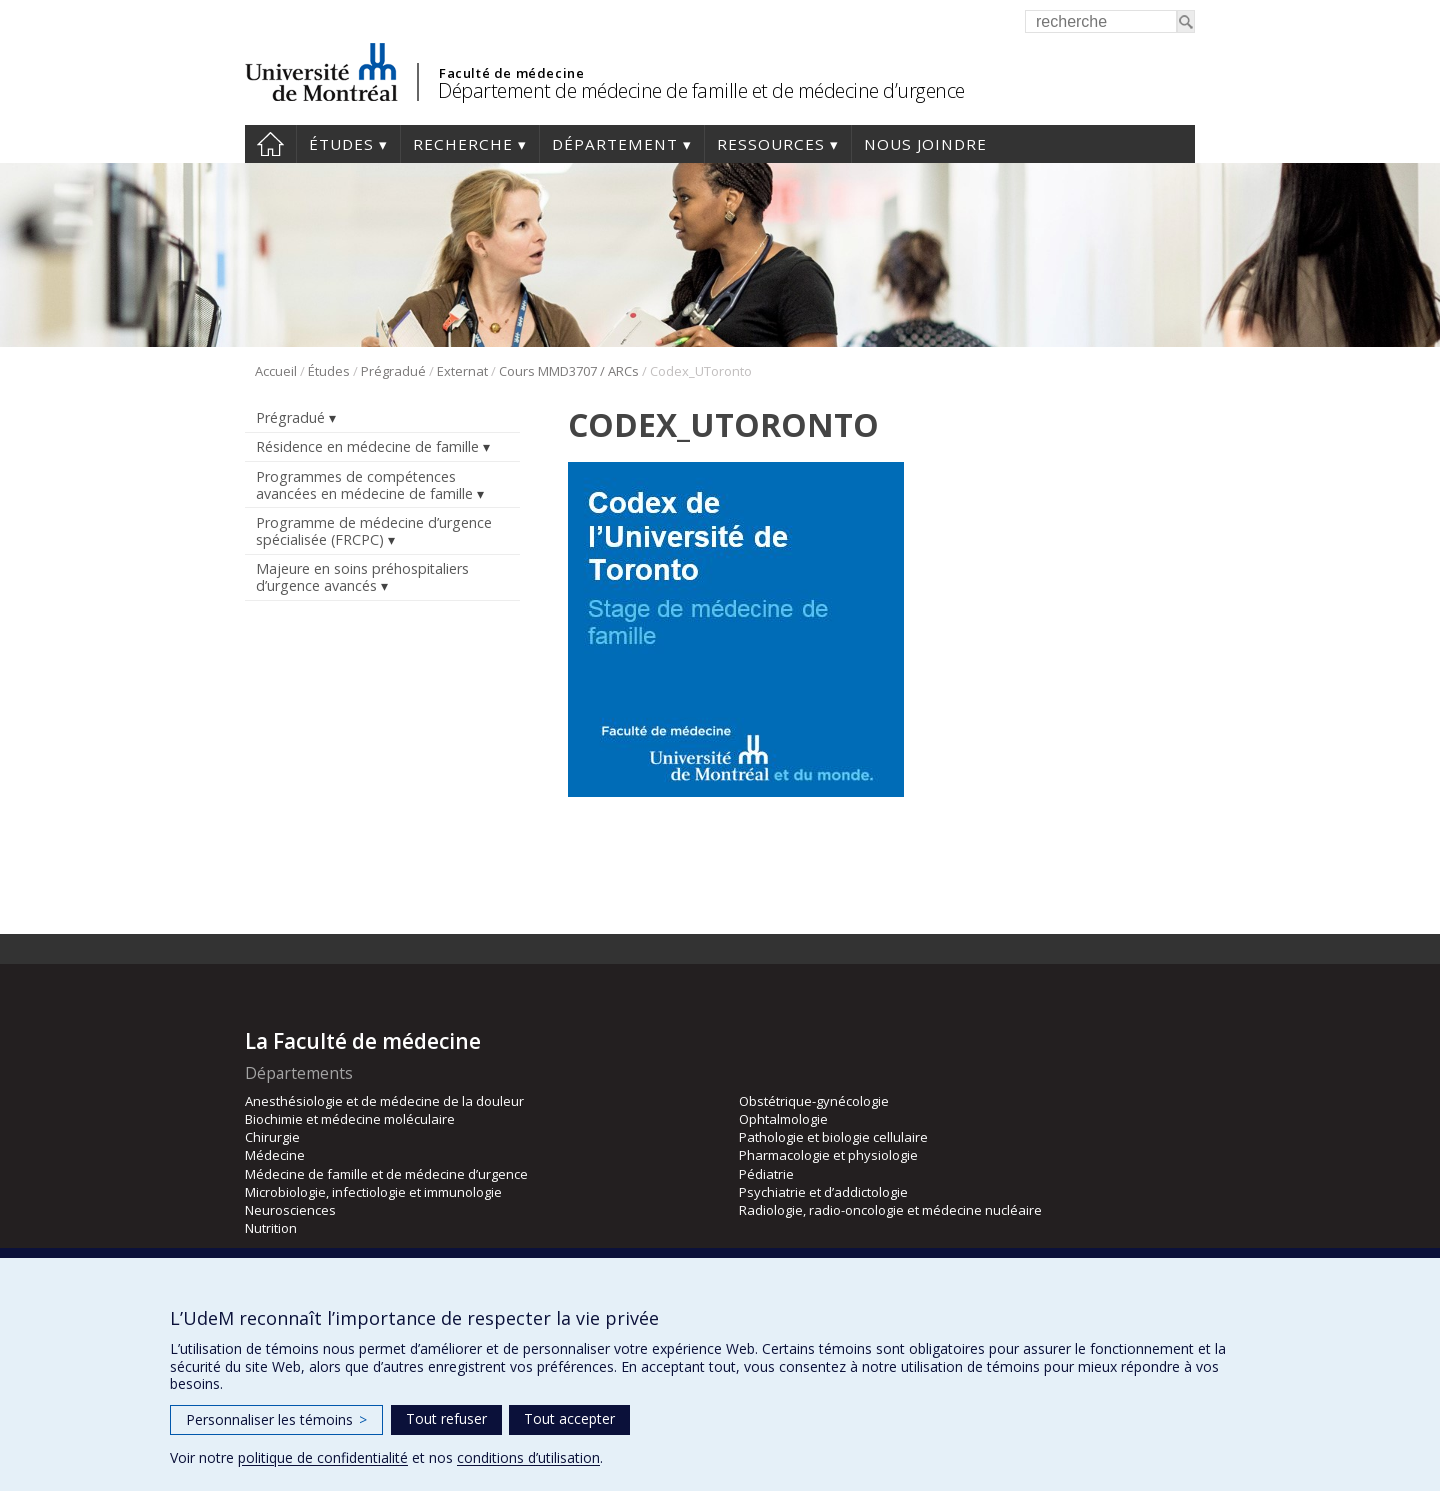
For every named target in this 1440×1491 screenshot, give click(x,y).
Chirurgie (272, 1137)
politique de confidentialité (323, 1457)
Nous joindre (925, 144)
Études (341, 144)
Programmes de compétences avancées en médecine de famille (364, 485)
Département (615, 144)
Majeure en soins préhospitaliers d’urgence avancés (362, 577)
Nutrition (271, 1228)
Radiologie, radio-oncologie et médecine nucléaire (890, 1210)
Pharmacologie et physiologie (828, 1155)
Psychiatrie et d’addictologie (823, 1192)
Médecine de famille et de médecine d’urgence (386, 1174)
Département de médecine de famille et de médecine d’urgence (701, 90)
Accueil (270, 144)
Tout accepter (569, 1418)
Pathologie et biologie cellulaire (833, 1137)
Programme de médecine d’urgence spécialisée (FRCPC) (374, 531)
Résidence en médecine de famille (367, 446)
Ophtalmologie (783, 1119)
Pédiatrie (766, 1174)
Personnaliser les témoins (276, 1419)
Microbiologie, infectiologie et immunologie (373, 1192)
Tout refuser (446, 1418)
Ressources (771, 144)
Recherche (463, 144)
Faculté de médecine (511, 73)
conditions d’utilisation (528, 1457)
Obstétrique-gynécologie (814, 1101)
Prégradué (393, 371)
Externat (462, 371)
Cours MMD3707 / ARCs (569, 371)
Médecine (275, 1155)
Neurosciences (290, 1210)
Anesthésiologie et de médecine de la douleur (384, 1101)
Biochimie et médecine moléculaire (350, 1119)
